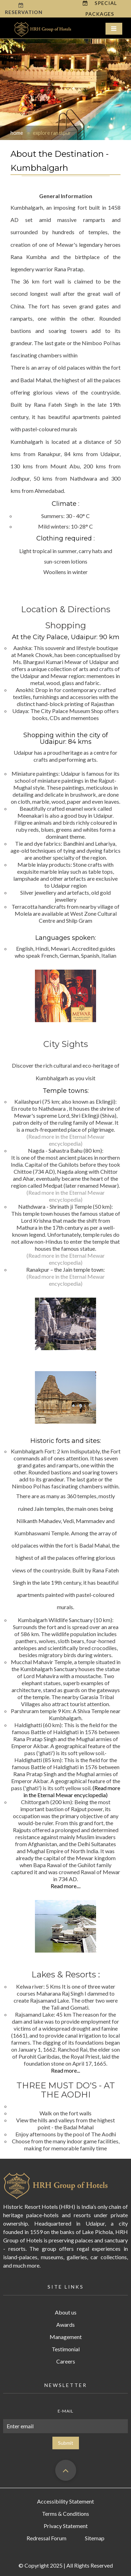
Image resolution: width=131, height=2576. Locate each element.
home (16, 133)
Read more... (65, 1886)
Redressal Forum (46, 2538)
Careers (65, 2361)
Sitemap (94, 2538)
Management (66, 2336)
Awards (65, 2324)
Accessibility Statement (65, 2501)
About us (66, 2312)
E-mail (65, 2411)
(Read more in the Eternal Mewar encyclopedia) (66, 1140)
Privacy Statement (66, 2525)
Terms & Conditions (65, 2513)
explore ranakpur (52, 133)
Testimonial (66, 2349)
